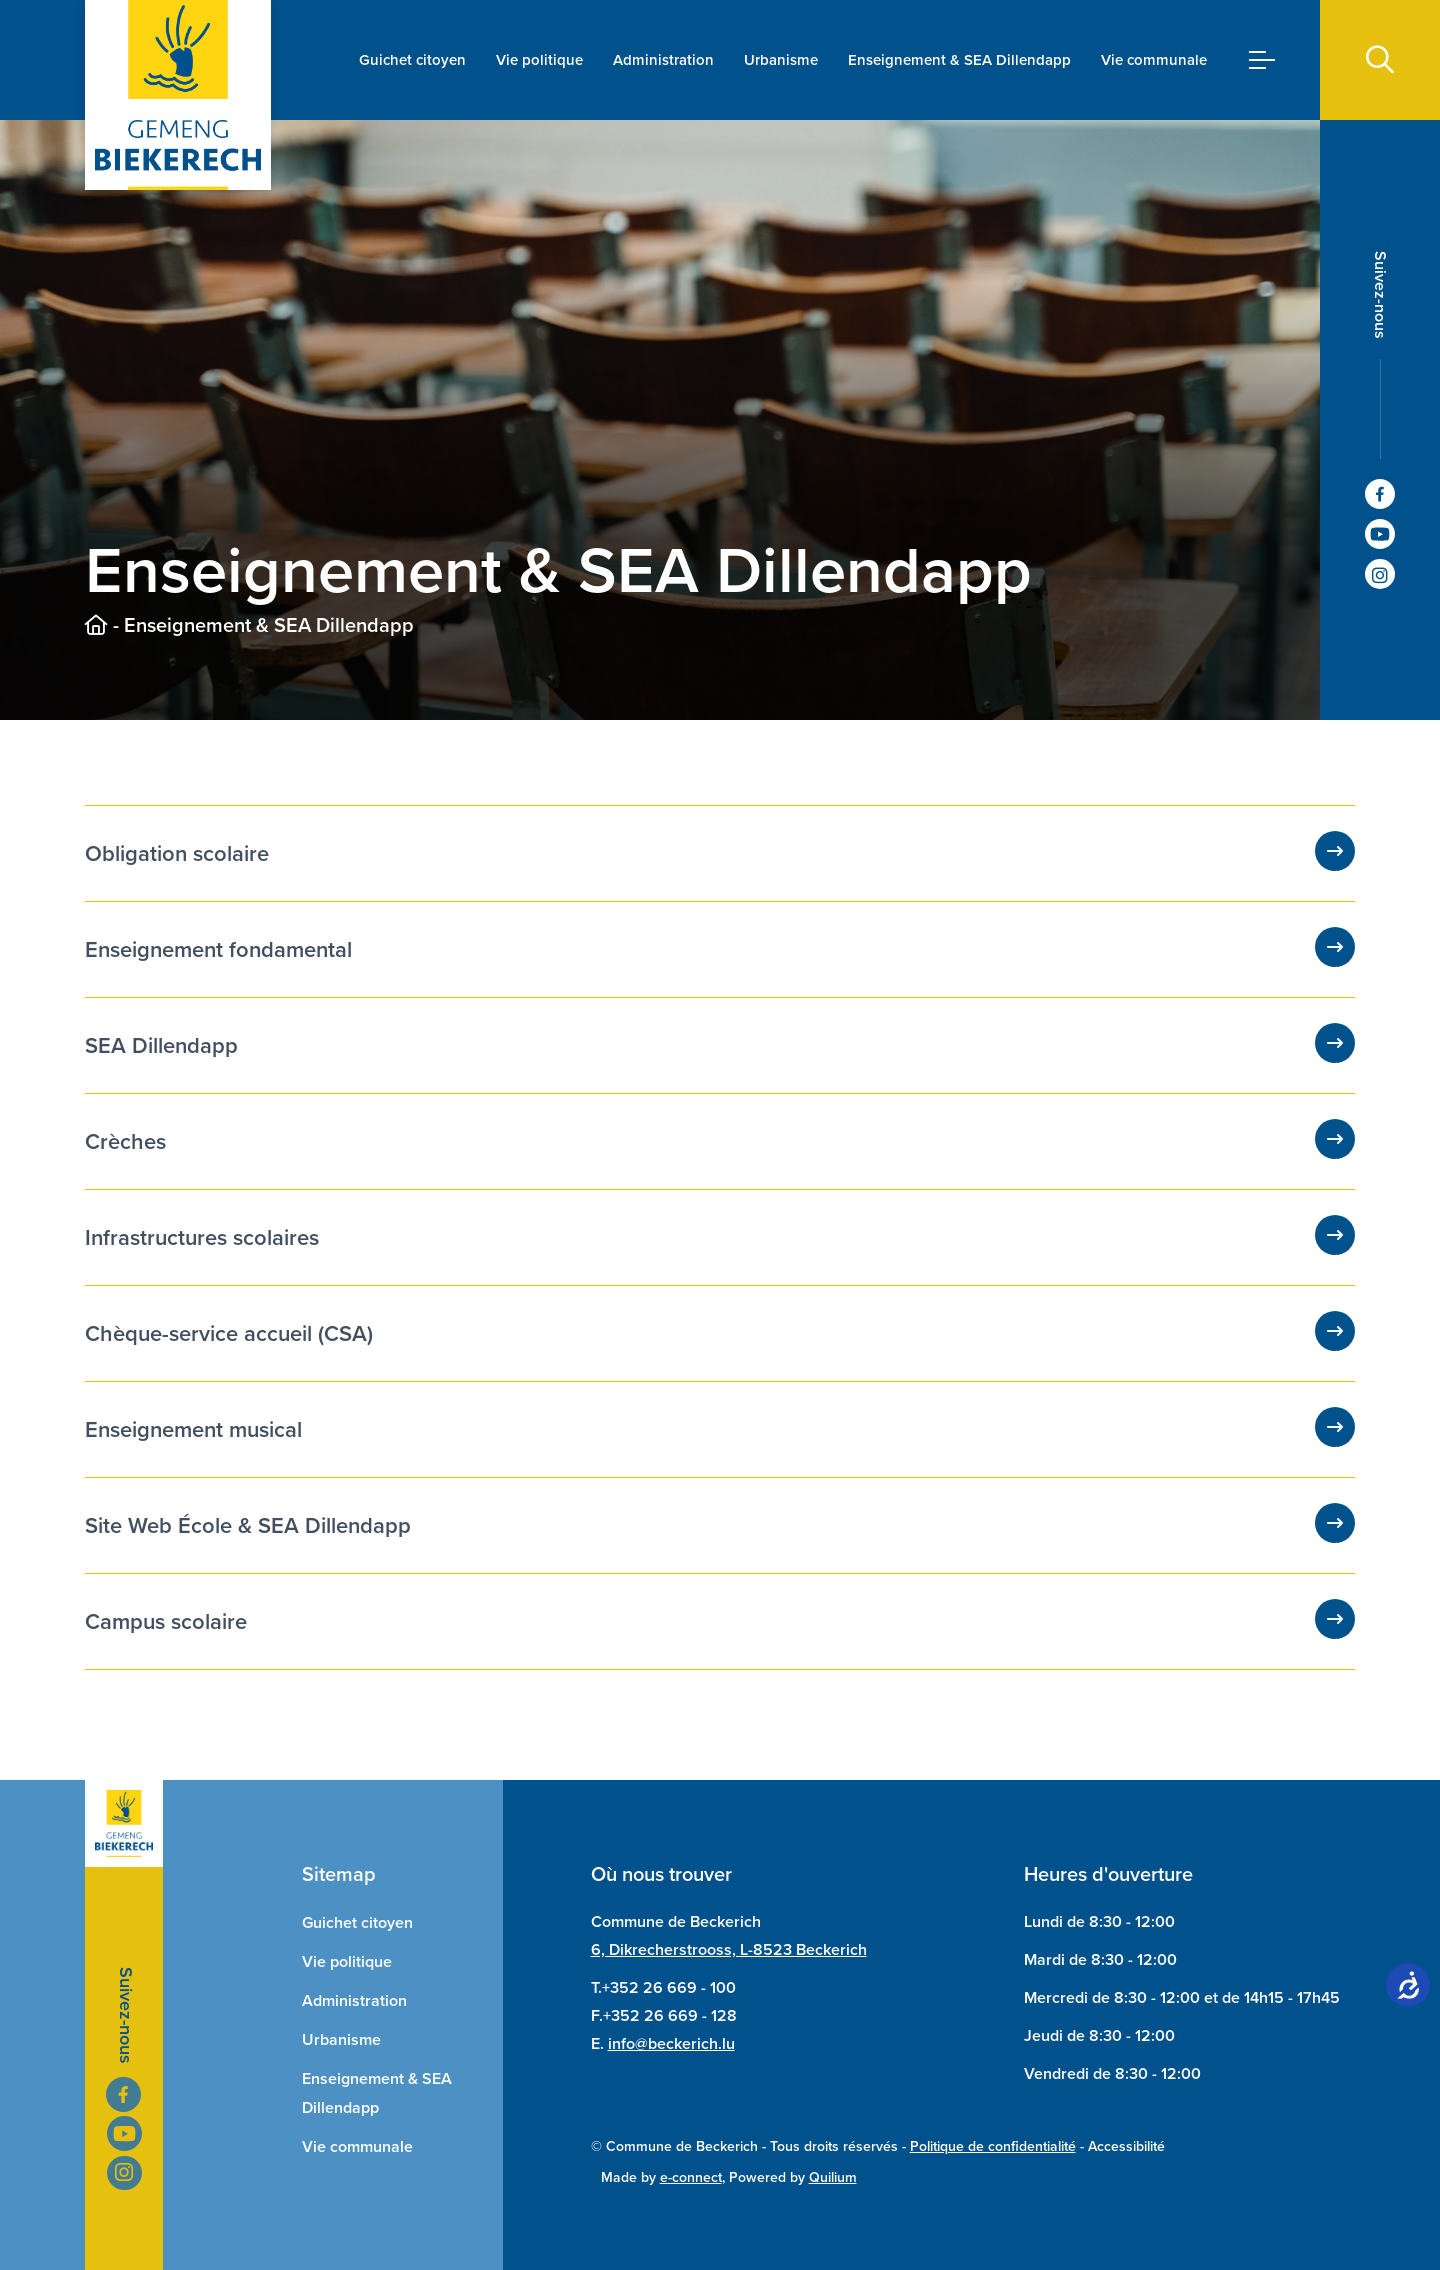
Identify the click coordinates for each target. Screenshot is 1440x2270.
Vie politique (539, 60)
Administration (663, 60)
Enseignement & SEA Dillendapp (959, 60)
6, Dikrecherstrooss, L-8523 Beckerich (729, 1949)
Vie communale (1154, 60)
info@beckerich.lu (671, 2043)
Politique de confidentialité (993, 2146)
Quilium (833, 2177)
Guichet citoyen (412, 60)
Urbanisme (781, 60)
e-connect (691, 2177)
